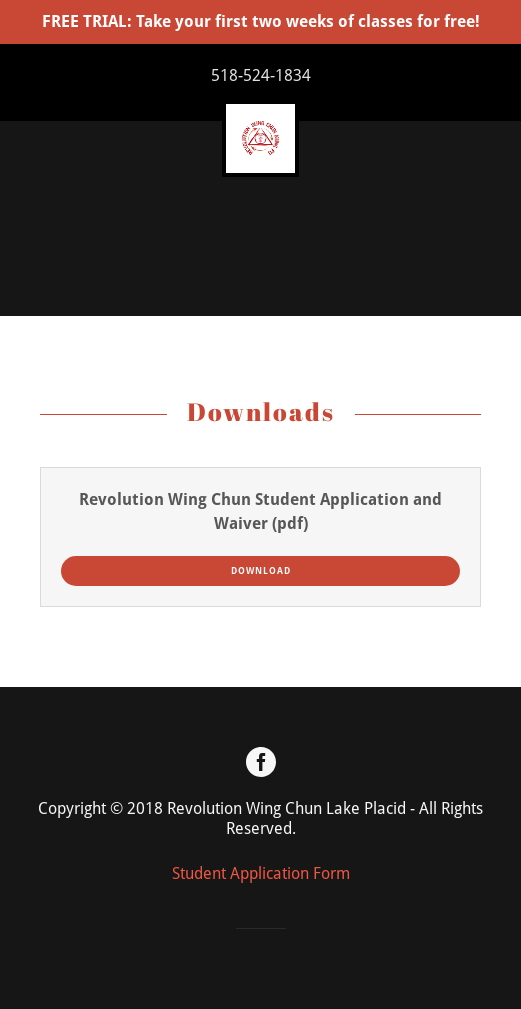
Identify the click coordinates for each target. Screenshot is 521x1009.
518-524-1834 (261, 75)
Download (261, 571)
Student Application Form (261, 873)
